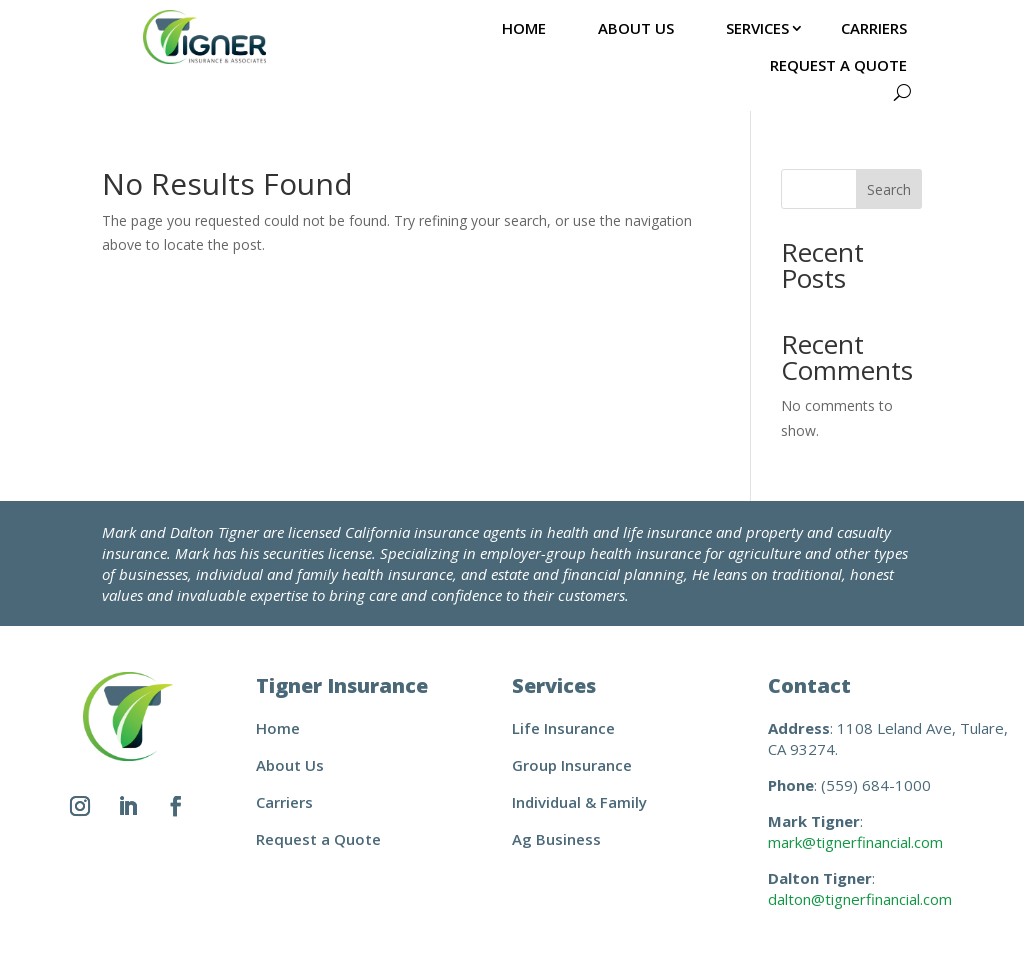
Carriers (874, 28)
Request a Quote (838, 65)
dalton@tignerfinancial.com (860, 899)
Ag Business (556, 839)
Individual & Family (579, 802)
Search (889, 189)
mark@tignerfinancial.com (855, 842)
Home (524, 28)
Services (757, 28)
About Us (636, 28)
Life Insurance (563, 728)
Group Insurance (572, 765)
